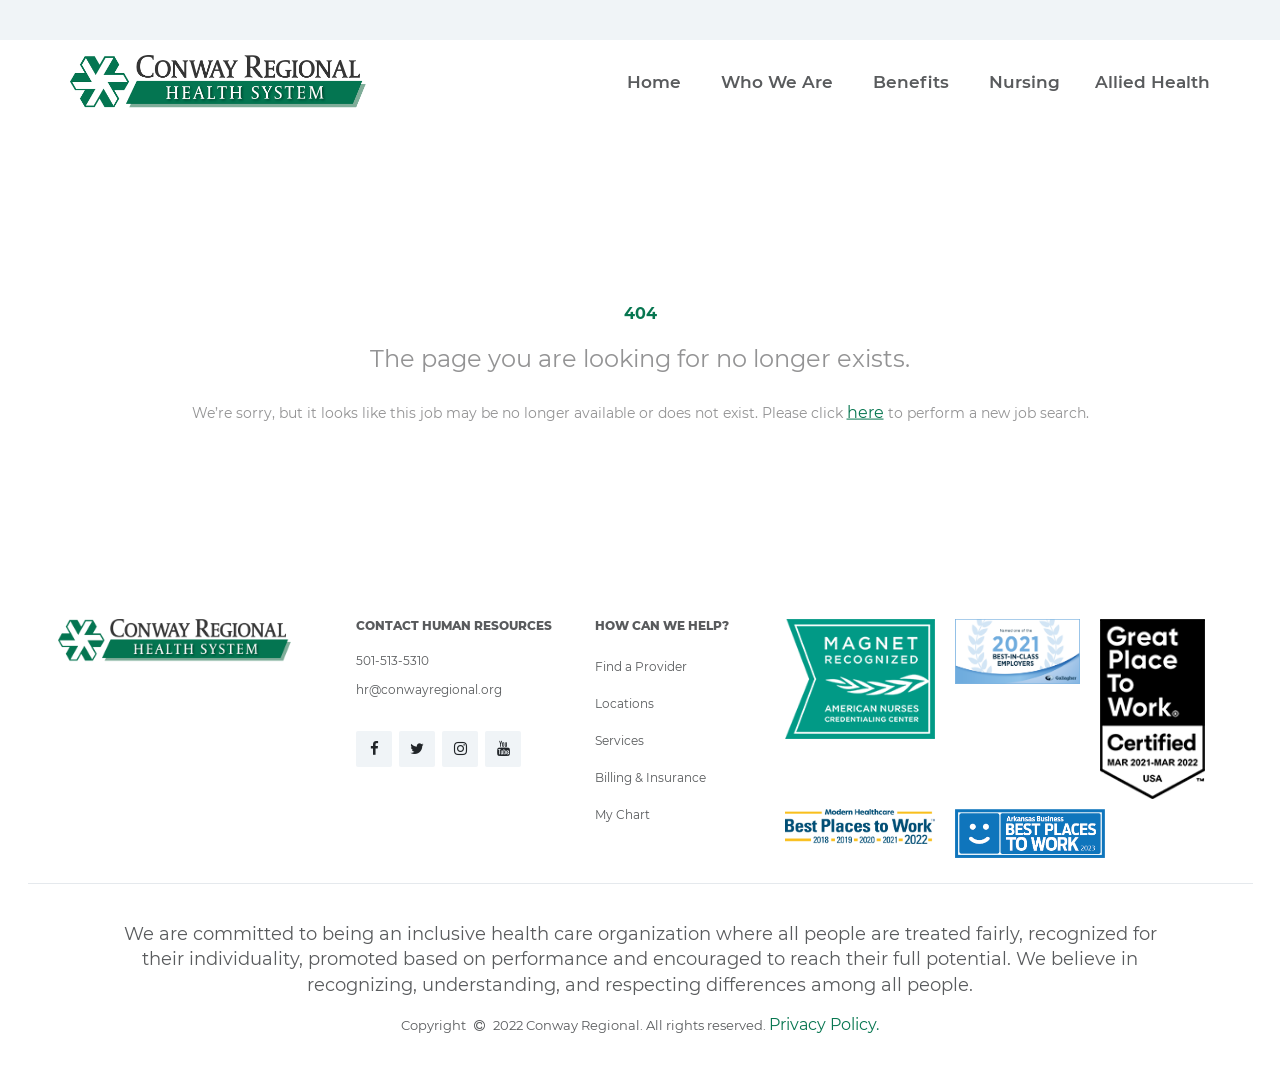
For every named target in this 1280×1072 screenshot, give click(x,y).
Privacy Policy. (824, 1023)
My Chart (622, 814)
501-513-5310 (392, 660)
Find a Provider (641, 666)
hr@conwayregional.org (429, 689)
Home (654, 81)
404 (640, 312)
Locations (624, 703)
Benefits (911, 81)
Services (619, 740)
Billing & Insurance (650, 777)
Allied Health (1152, 81)
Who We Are (777, 81)
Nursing (1024, 81)
